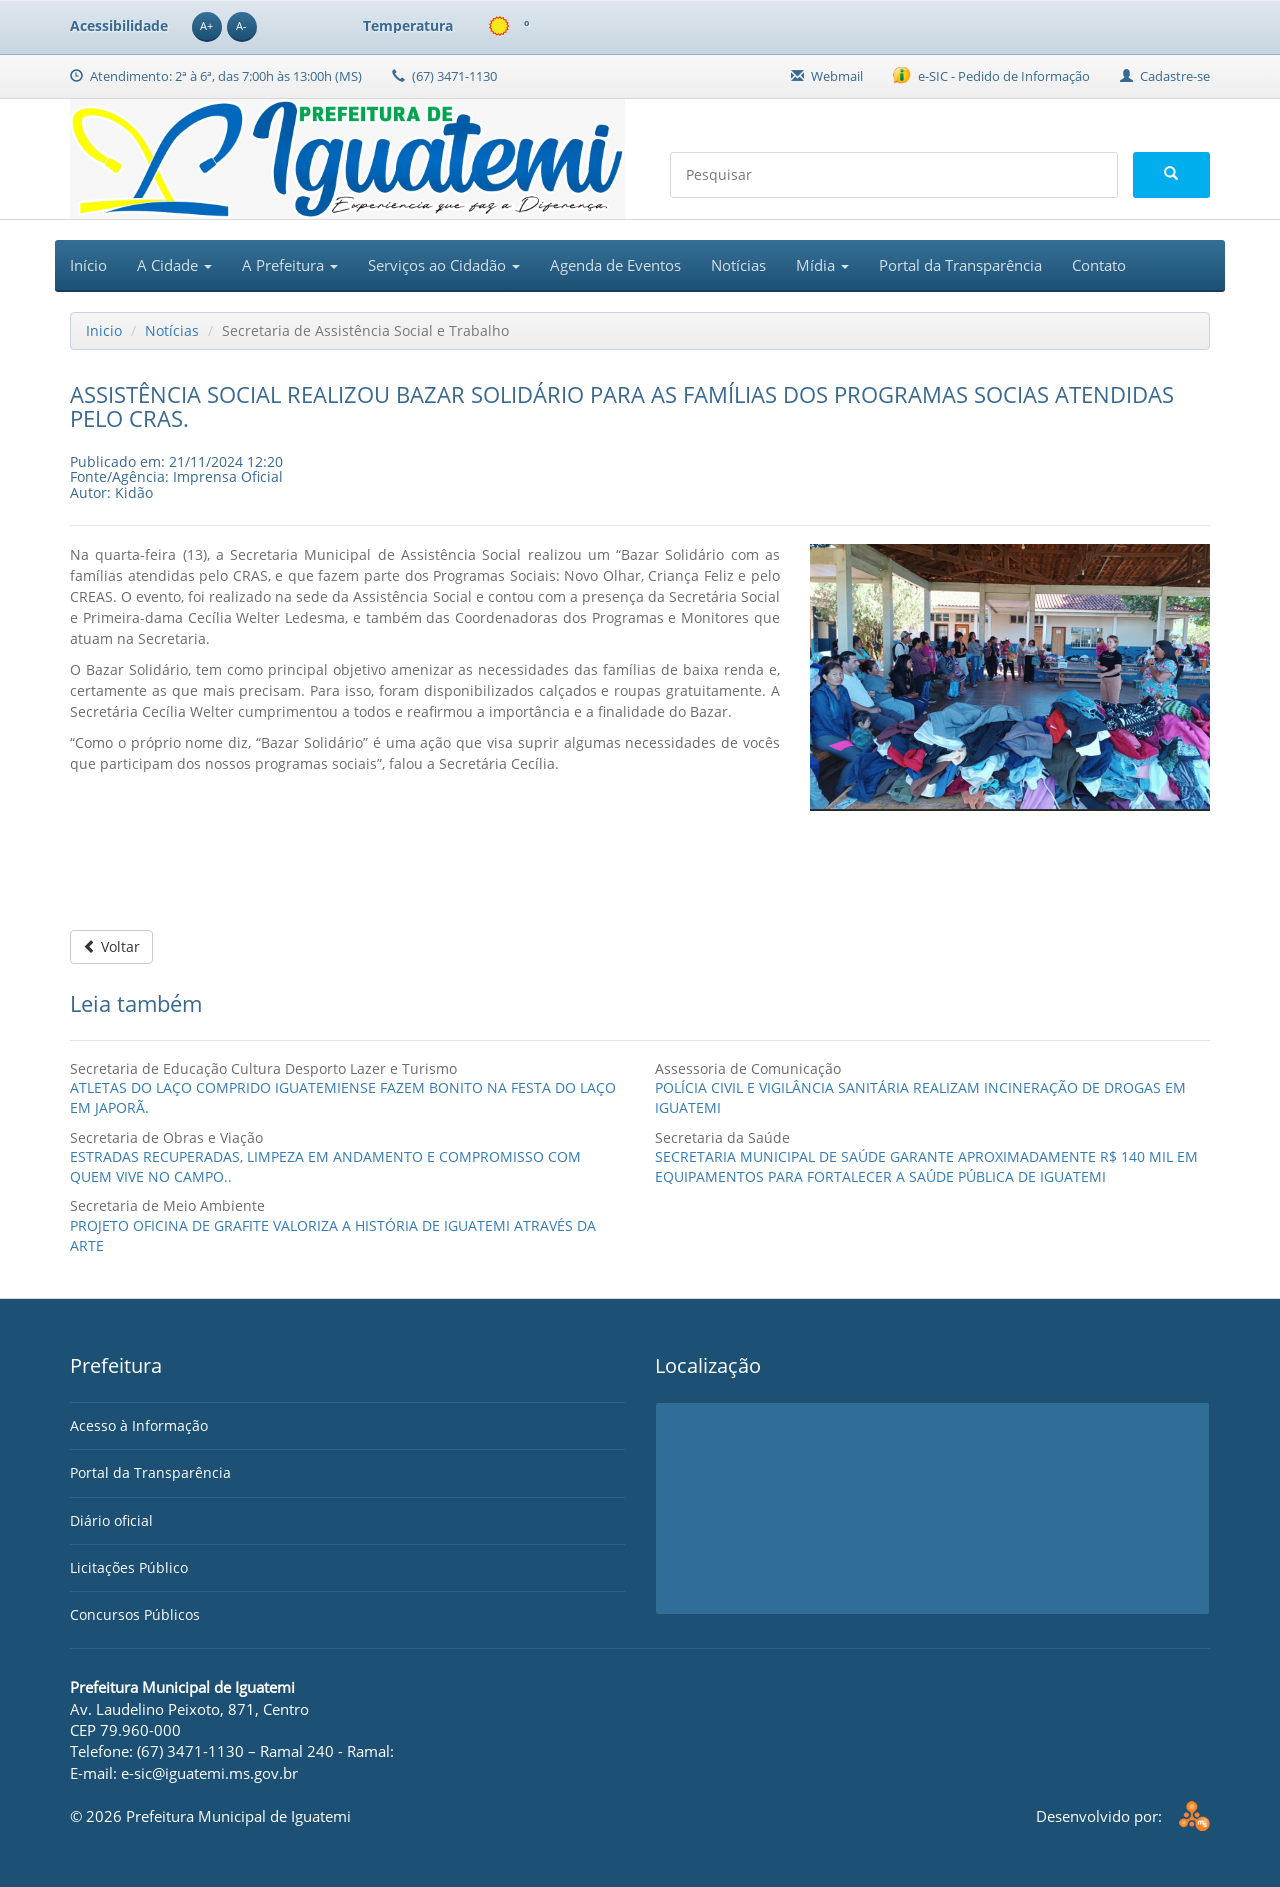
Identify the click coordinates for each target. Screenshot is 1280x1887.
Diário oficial (111, 1520)
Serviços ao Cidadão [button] (444, 265)
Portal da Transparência (960, 265)
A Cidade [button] (174, 265)
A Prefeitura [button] (290, 265)
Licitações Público (129, 1567)
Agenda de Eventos (615, 265)
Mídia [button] (822, 265)
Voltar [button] (111, 946)
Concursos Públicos (135, 1614)
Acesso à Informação (139, 1425)
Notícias (738, 265)
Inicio (104, 330)
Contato (1099, 265)
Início (88, 265)
